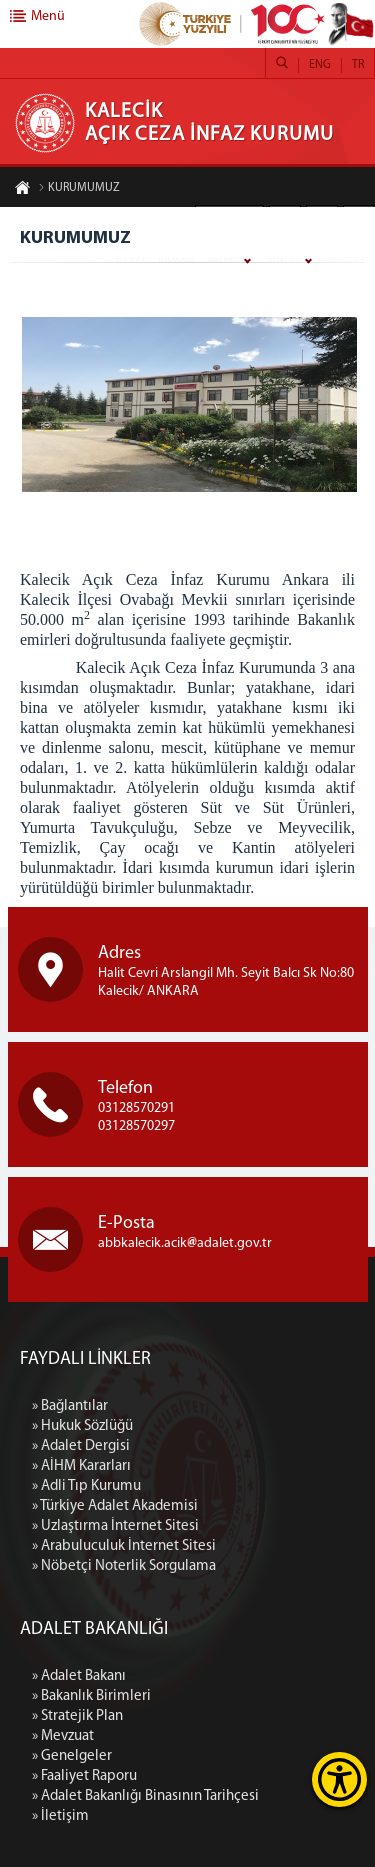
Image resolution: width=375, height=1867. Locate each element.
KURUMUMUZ (176, 260)
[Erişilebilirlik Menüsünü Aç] (339, 1779)
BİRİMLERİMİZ (224, 260)
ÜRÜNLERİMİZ (284, 260)
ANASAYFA (130, 260)
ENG (320, 65)
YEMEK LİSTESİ (345, 260)
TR (358, 65)
